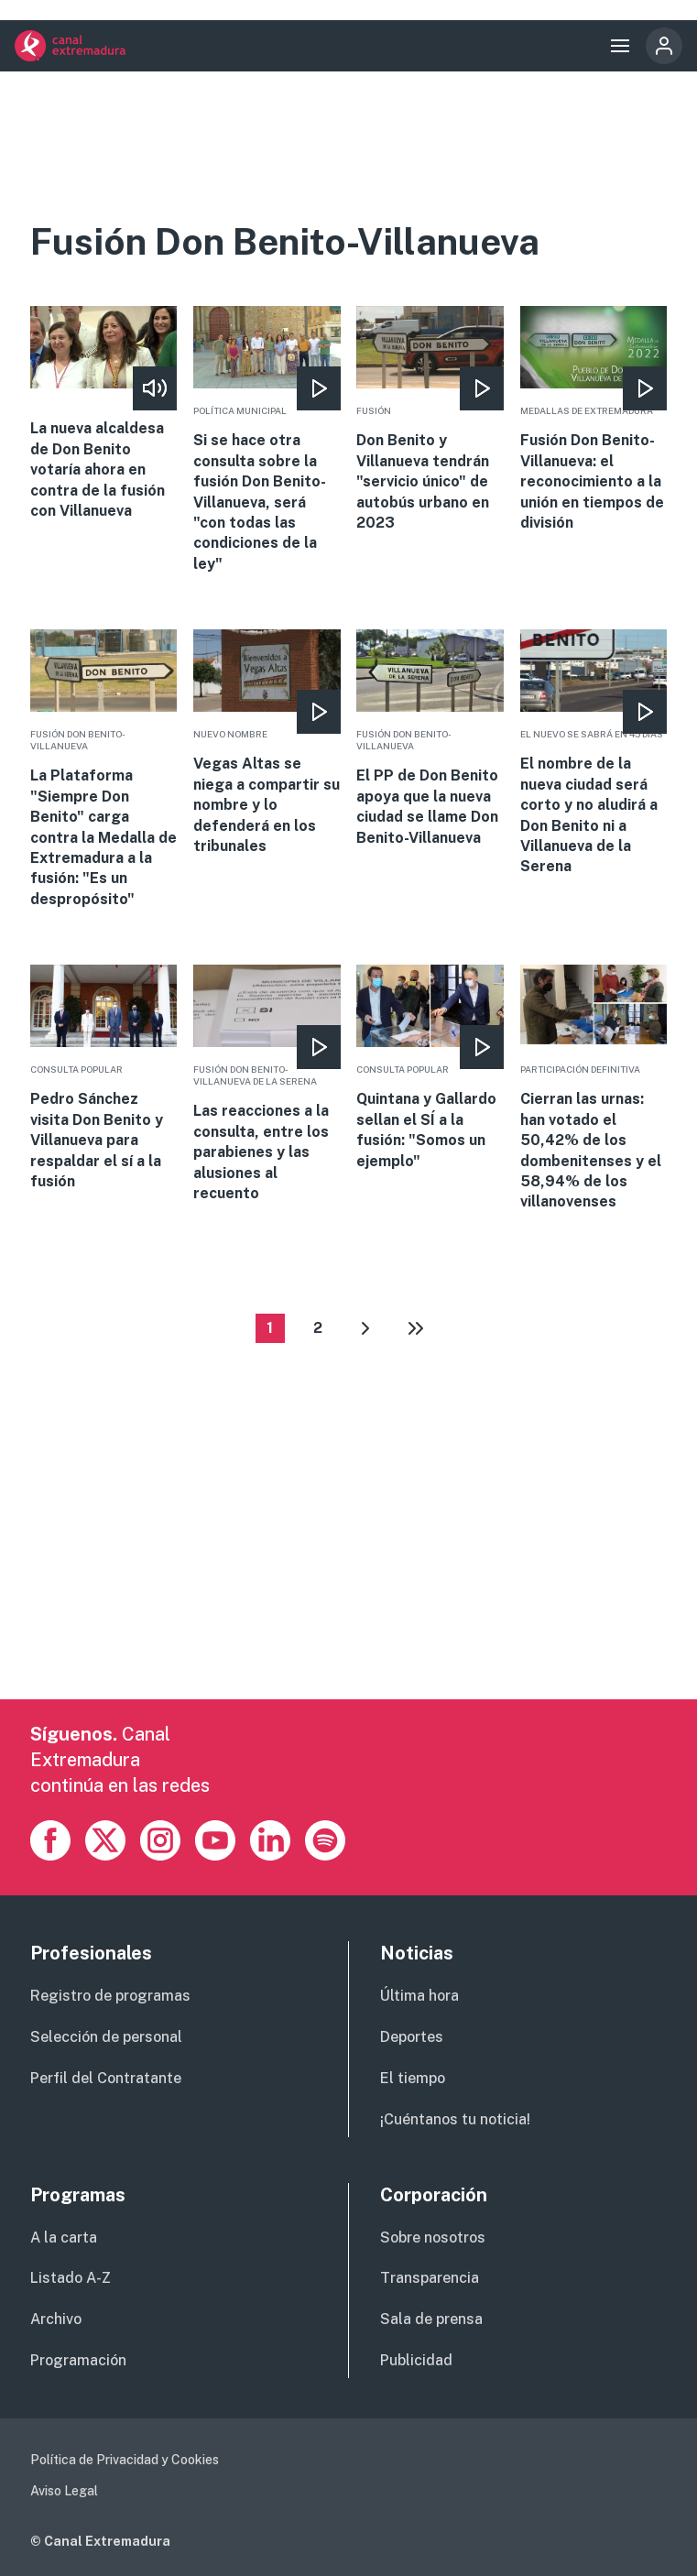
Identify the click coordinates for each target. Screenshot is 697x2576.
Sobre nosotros (432, 2237)
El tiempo (412, 2078)
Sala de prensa (431, 2319)
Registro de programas (110, 1995)
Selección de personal (106, 2037)
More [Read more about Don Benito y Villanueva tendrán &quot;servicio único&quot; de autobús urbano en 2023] (430, 419)
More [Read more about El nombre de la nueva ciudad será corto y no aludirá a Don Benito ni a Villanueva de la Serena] (594, 753)
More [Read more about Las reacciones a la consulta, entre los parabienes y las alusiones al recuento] (267, 1084)
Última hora (419, 1995)
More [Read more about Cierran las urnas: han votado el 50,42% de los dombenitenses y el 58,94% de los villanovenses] (594, 1089)
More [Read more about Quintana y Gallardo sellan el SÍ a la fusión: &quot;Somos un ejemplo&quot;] (430, 1068)
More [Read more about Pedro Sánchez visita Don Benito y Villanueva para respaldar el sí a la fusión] (104, 1078)
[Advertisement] (349, 1571)
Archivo (56, 2319)
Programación (78, 2360)
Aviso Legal (64, 2490)
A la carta (63, 2237)
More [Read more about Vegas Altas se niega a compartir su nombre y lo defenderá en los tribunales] (267, 743)
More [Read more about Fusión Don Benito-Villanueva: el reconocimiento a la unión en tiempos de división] (594, 419)
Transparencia (429, 2278)
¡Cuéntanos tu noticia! (455, 2119)
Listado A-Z (70, 2278)
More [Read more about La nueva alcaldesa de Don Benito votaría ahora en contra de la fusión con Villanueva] (104, 413)
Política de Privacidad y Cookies (124, 2459)
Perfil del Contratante (105, 2078)
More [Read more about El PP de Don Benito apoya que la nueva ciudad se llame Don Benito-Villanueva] (430, 738)
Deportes (411, 2037)
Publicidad (416, 2360)
